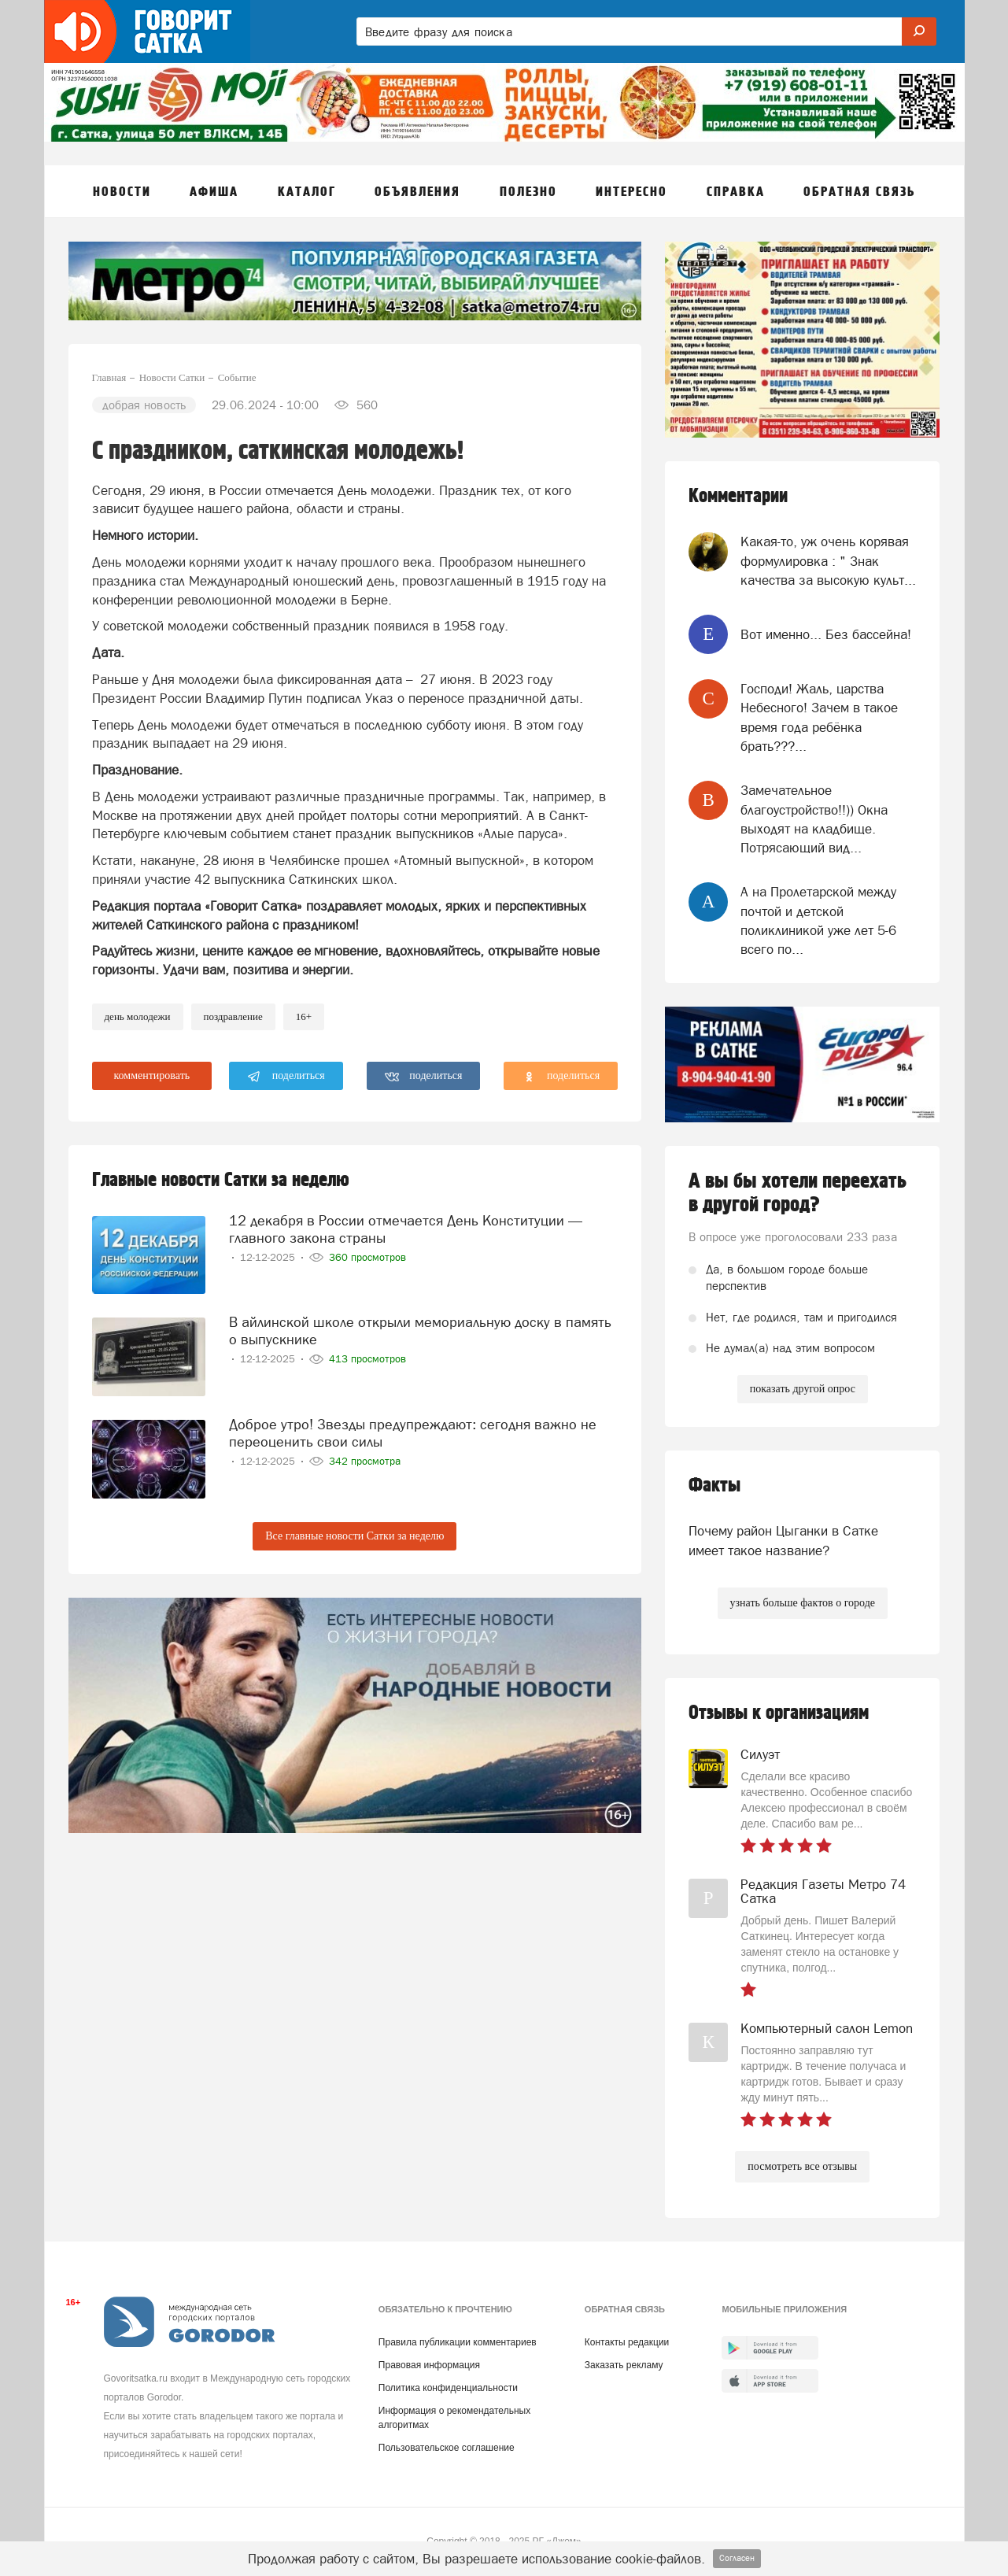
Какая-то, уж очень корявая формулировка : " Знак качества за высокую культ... (828, 561)
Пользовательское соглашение (446, 2447)
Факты (714, 1485)
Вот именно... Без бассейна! (825, 634)
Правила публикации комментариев (457, 2342)
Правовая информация (429, 2365)
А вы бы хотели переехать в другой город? (797, 1193)
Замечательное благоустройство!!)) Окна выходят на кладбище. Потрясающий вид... (814, 819)
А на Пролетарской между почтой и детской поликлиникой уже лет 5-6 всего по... (818, 920)
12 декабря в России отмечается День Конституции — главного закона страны (405, 1229)
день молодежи (138, 1016)
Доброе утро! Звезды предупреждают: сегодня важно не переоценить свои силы (412, 1433)
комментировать (152, 1075)
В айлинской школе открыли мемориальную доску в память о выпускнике (420, 1330)
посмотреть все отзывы (802, 2166)
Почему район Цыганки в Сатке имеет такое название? (783, 1540)
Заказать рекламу (624, 2365)
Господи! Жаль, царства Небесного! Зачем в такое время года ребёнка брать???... (819, 717)
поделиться (286, 1077)
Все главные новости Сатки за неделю (354, 1536)
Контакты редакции (627, 2342)
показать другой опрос (802, 1389)
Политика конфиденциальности (448, 2387)
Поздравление (233, 1016)
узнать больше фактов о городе (802, 1603)
